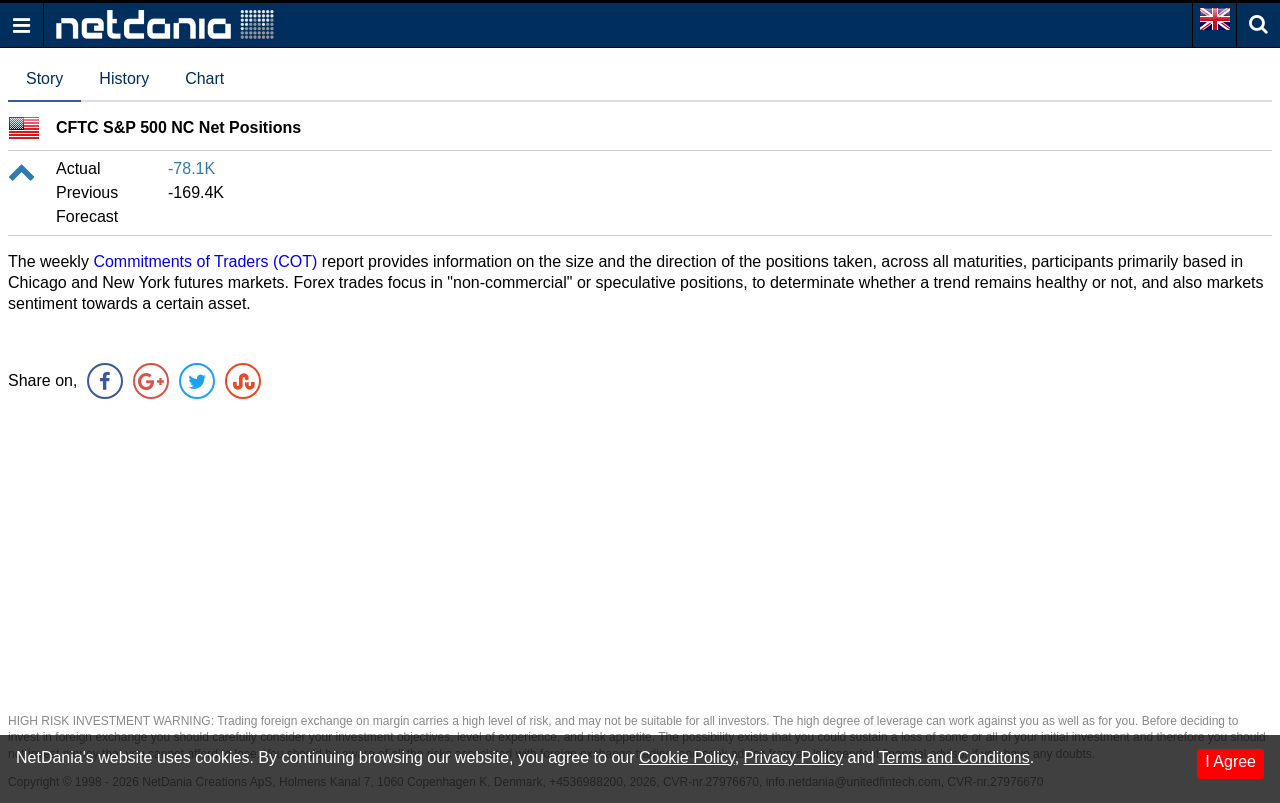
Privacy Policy (794, 757)
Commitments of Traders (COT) (205, 261)
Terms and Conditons (953, 757)
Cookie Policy (687, 757)
